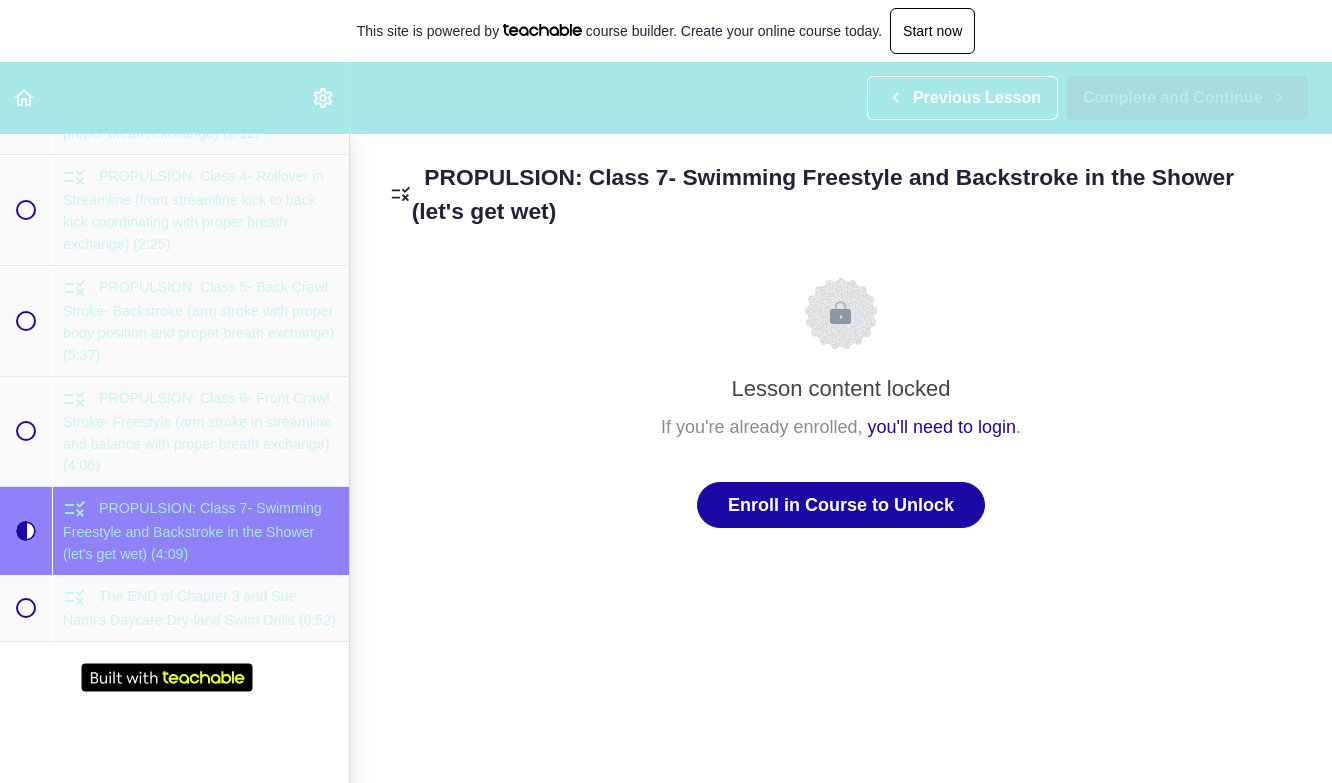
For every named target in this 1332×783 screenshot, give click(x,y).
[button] (25, 97)
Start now (932, 31)
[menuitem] (324, 97)
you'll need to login (942, 427)
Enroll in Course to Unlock (841, 505)
